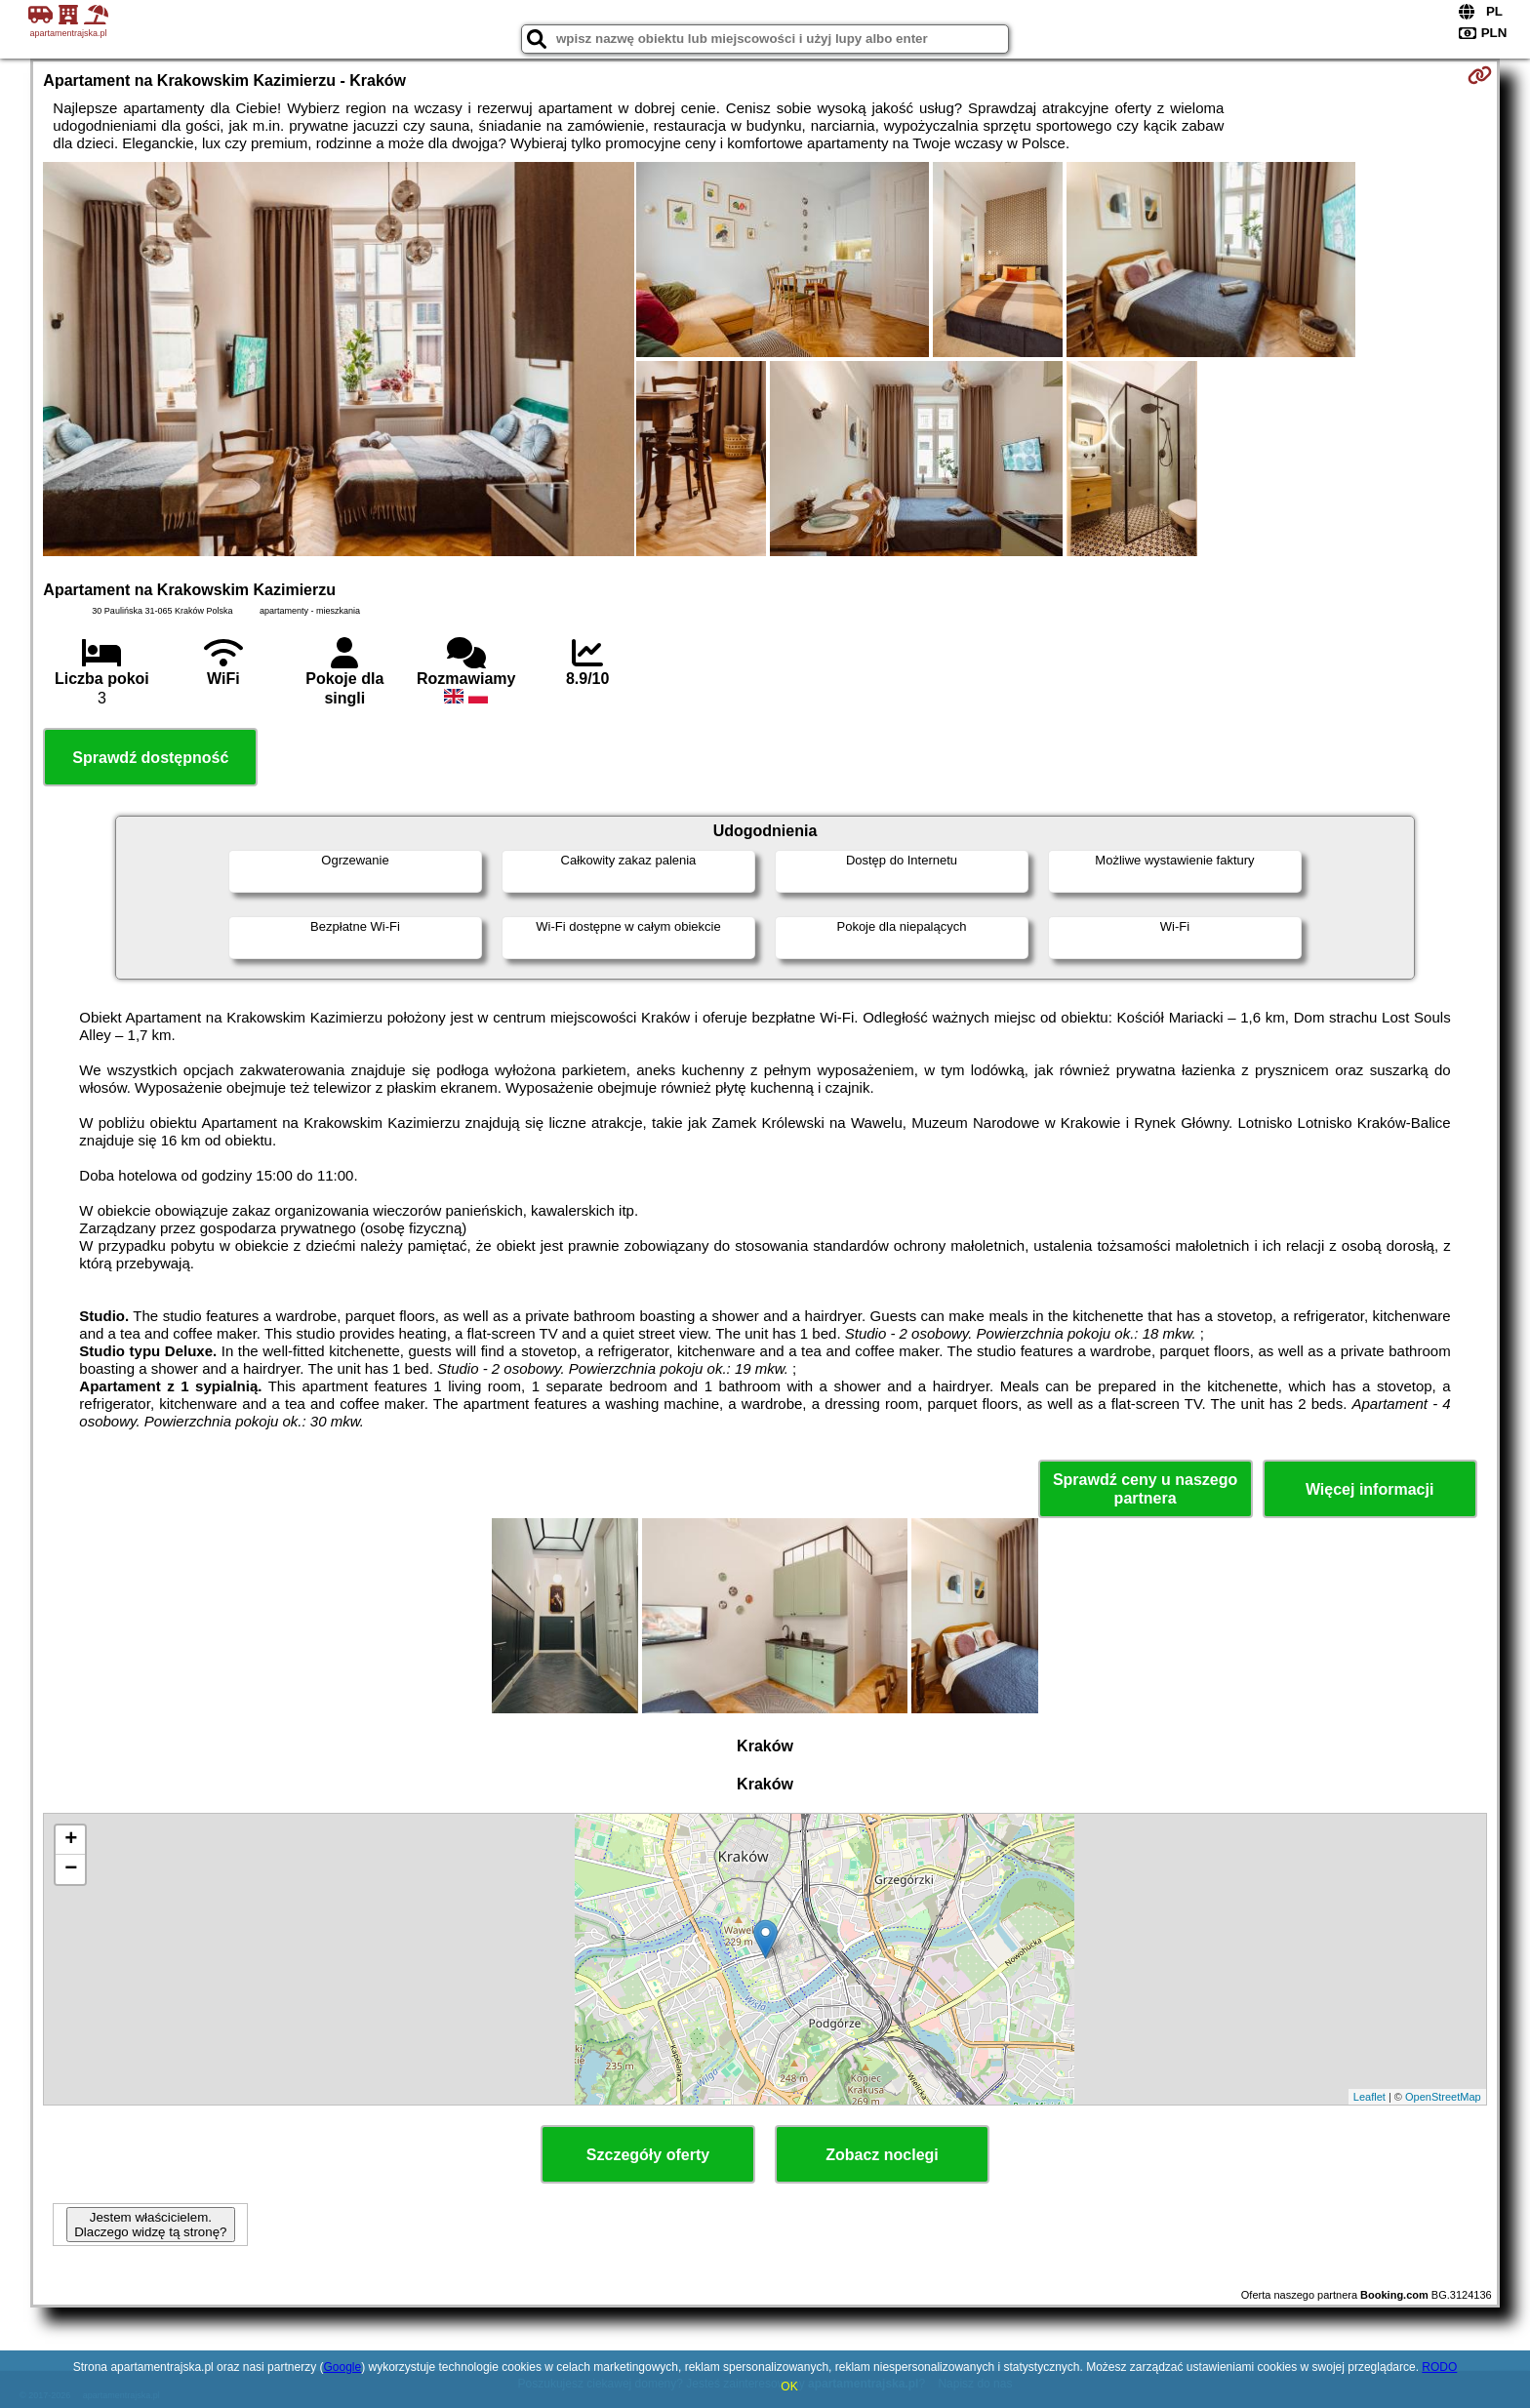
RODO (1439, 2367)
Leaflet (1369, 2097)
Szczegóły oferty (647, 2155)
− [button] (70, 1869)
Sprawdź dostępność (150, 757)
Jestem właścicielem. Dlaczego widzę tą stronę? (150, 2224)
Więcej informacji (1369, 1489)
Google (342, 2367)
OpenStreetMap (1443, 2097)
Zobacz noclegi (882, 2155)
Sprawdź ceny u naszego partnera (1145, 1488)
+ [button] (70, 1840)
